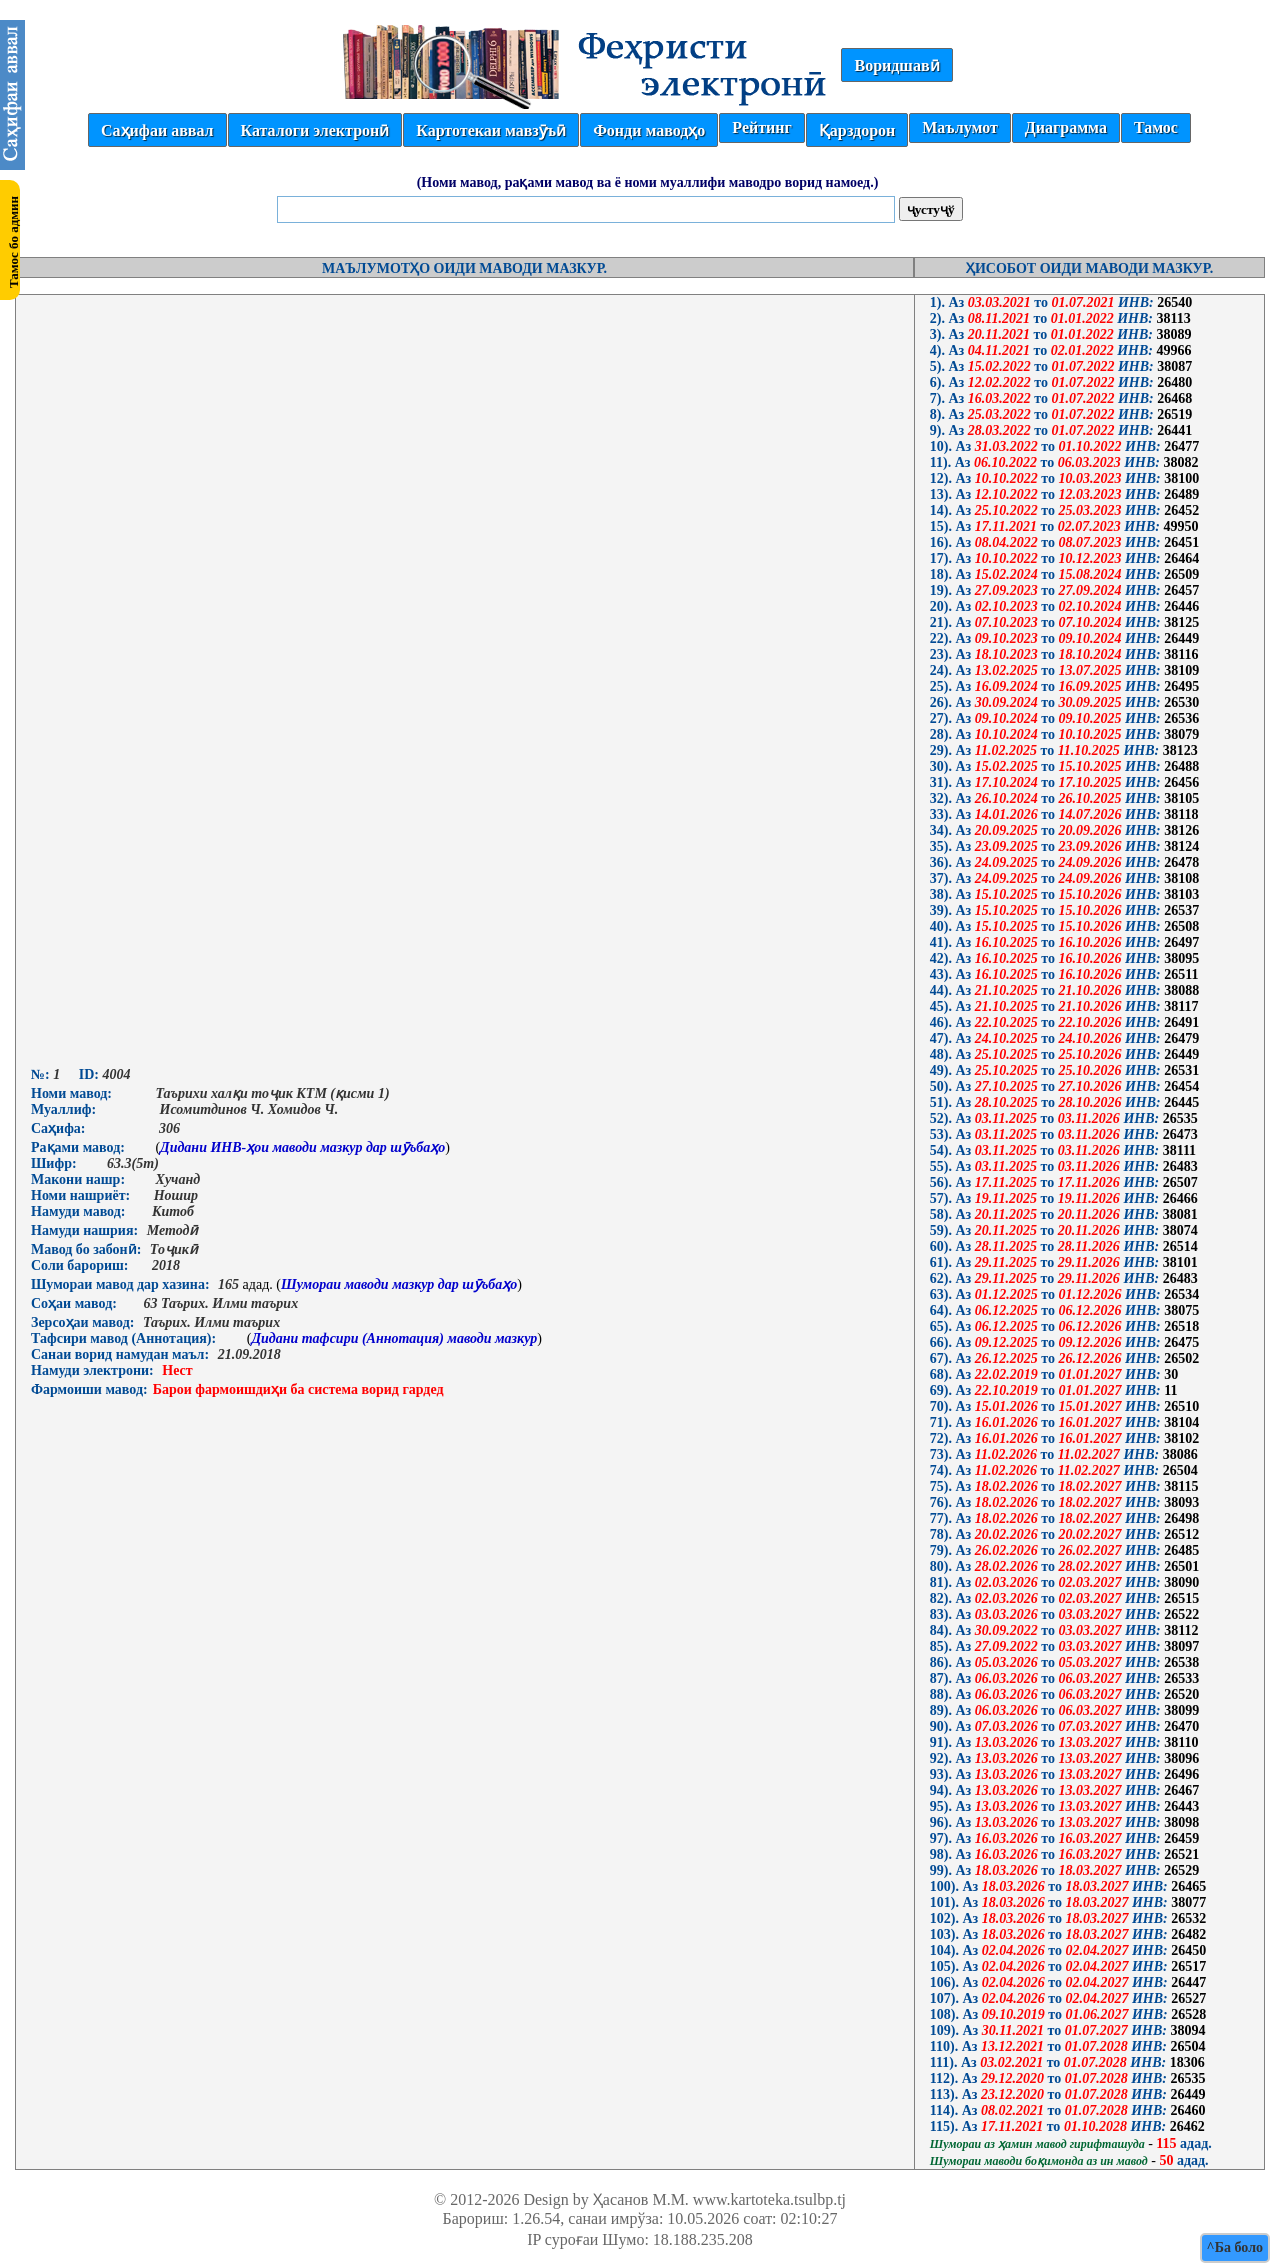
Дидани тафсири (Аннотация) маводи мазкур (394, 1338)
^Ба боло (1235, 2247)
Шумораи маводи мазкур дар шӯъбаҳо (399, 1284)
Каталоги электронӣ (315, 130)
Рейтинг (761, 127)
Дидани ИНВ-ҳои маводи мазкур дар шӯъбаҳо (302, 1147)
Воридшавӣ (896, 65)
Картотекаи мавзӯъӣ (491, 130)
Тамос (1156, 127)
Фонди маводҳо (649, 130)
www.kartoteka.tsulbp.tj (769, 2199)
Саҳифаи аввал (157, 130)
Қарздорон (857, 130)
